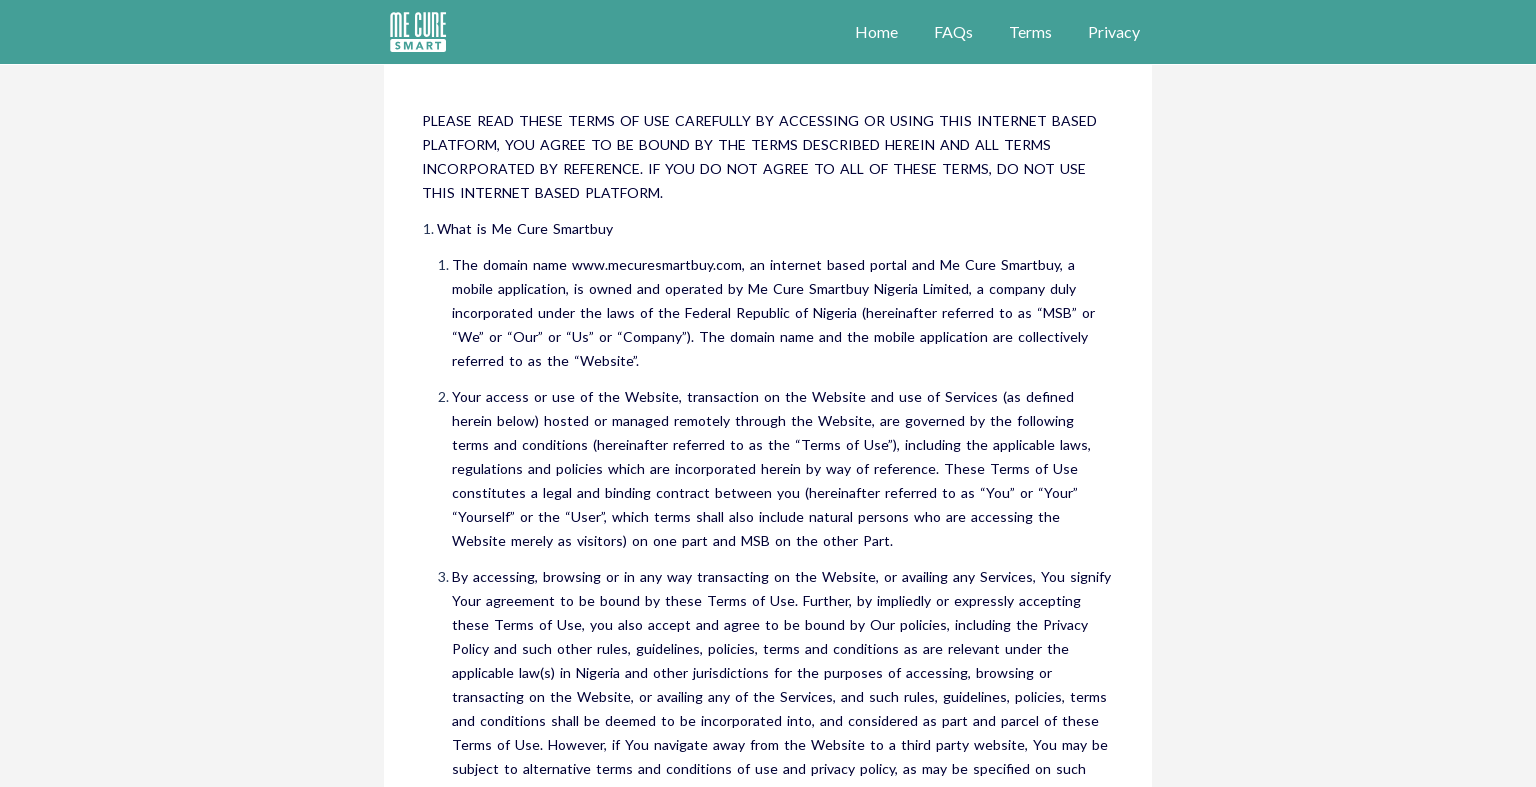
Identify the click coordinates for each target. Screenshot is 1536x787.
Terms (1030, 31)
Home (876, 31)
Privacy (1114, 31)
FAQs (953, 31)
